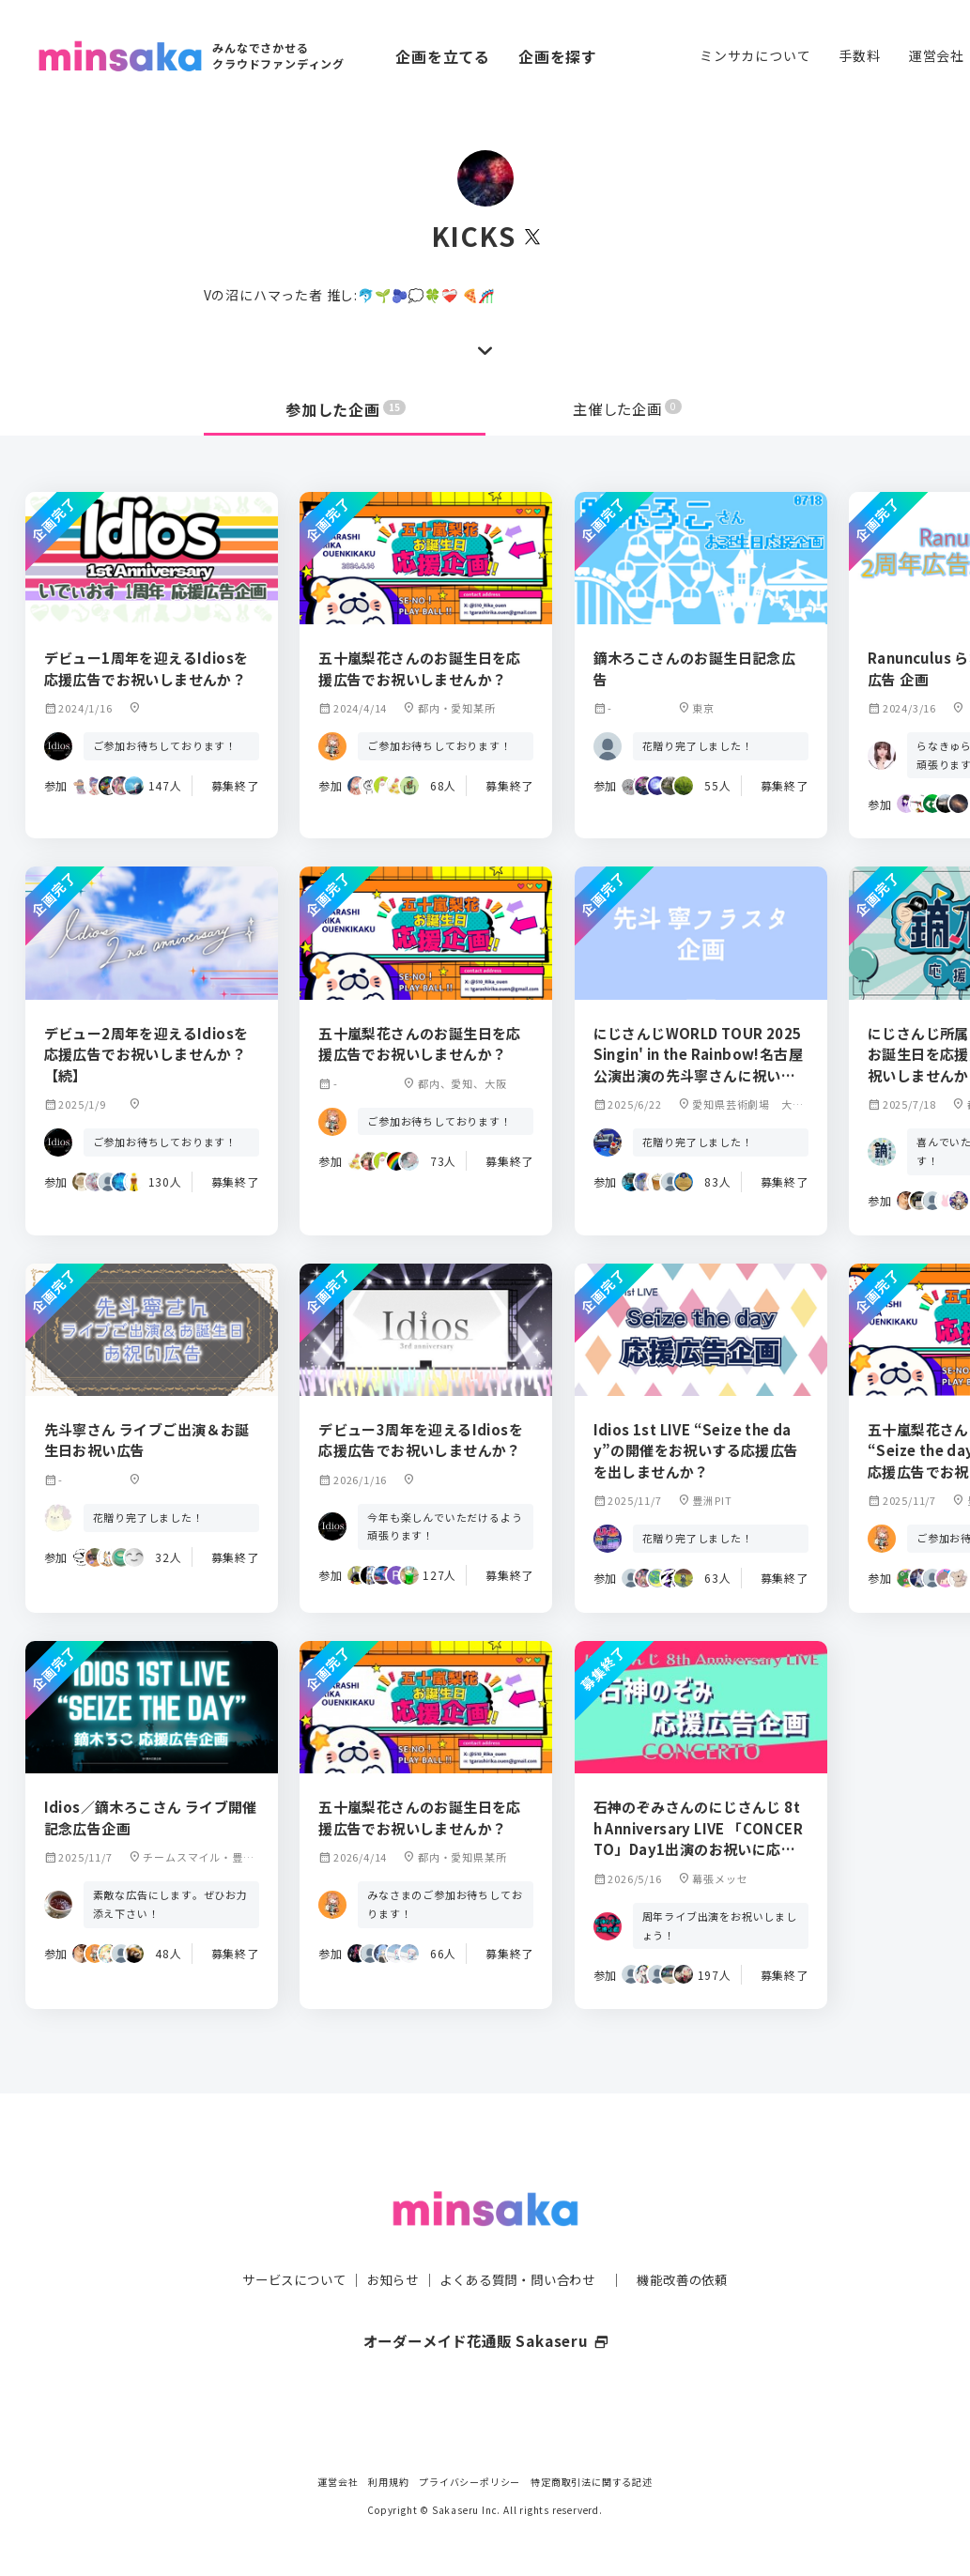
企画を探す (557, 56)
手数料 (859, 55)
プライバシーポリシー (469, 2482)
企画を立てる (442, 56)
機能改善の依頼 (694, 2241)
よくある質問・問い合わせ (520, 2241)
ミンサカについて (755, 55)
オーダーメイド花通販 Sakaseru (485, 2303)
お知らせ (387, 2241)
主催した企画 (627, 409)
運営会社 (936, 55)
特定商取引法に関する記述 (592, 2482)
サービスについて (282, 2241)
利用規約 (388, 2482)
